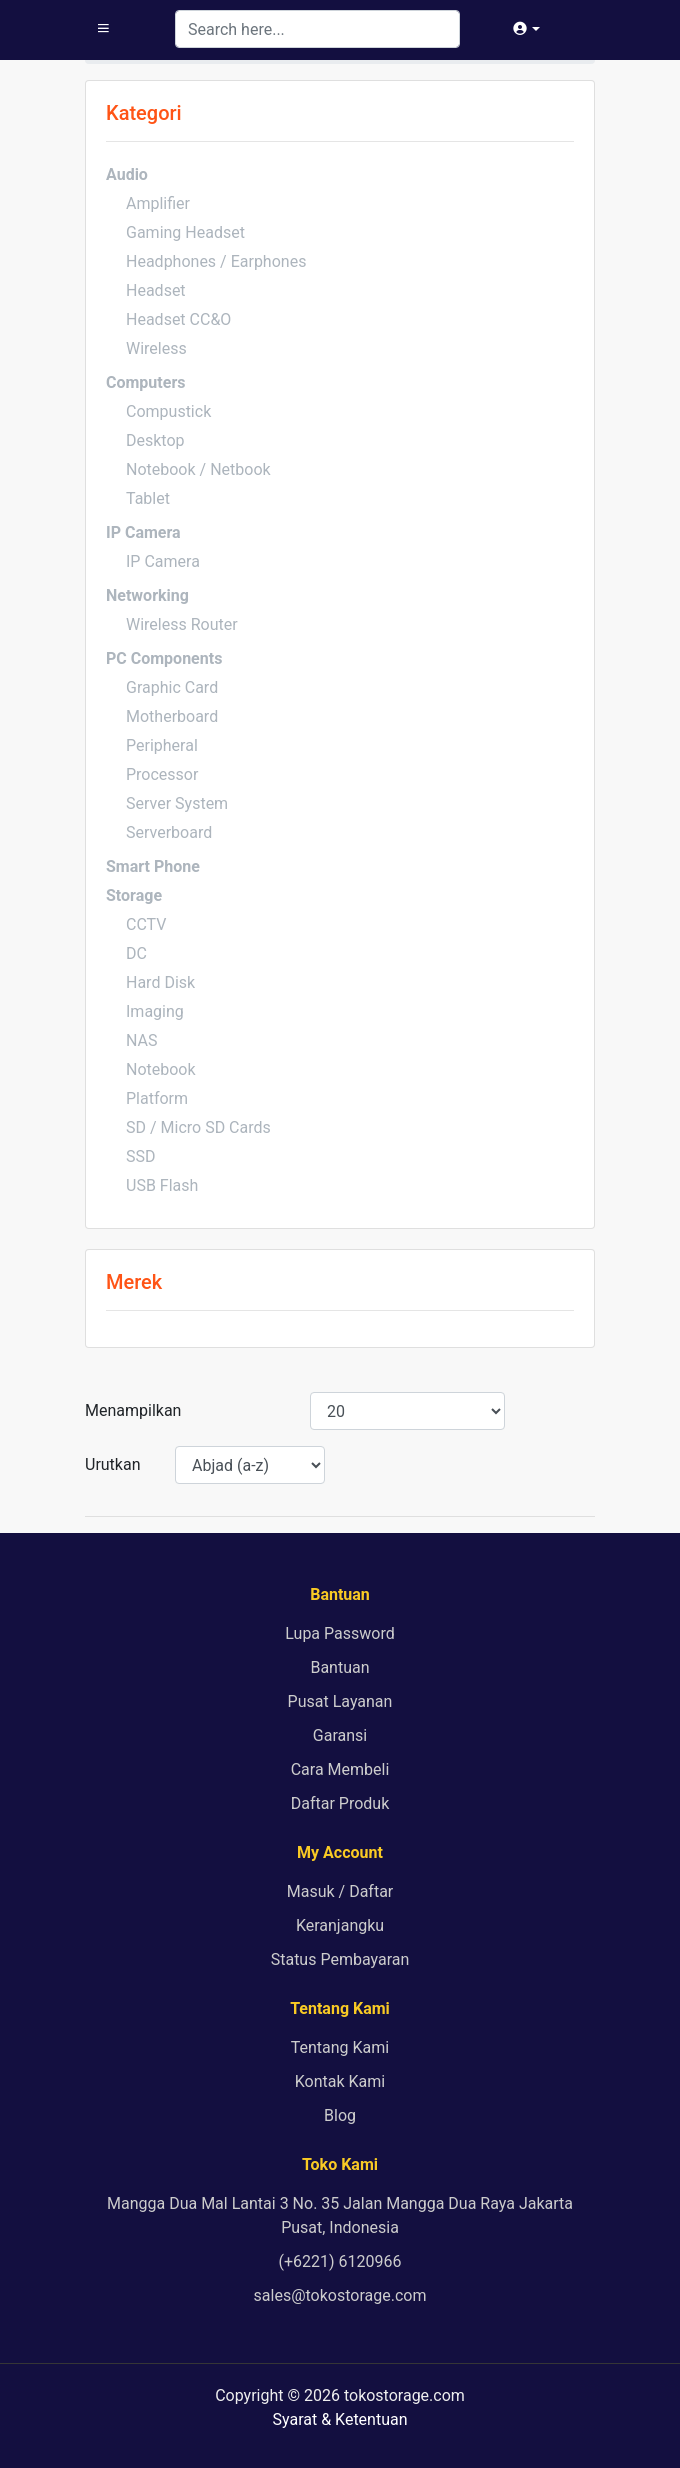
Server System (177, 803)
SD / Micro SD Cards (198, 1127)
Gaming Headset (185, 232)
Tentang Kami (340, 2047)
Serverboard (169, 832)
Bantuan (339, 1667)
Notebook (161, 1069)
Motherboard (172, 716)
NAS (142, 1040)
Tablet (148, 498)
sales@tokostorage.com (340, 2295)
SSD (141, 1156)
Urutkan (113, 1464)
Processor (162, 774)
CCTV (146, 924)
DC (136, 953)
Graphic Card (172, 687)
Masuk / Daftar (340, 1891)
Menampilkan (133, 1410)
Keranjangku (340, 1925)
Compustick (168, 411)
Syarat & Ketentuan (339, 2419)
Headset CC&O (178, 319)
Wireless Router (182, 624)
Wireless (156, 348)
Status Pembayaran (340, 1959)
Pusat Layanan (340, 1701)
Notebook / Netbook (198, 469)
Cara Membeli (340, 1769)
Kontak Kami (340, 2081)
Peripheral (162, 745)
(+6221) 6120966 (339, 2261)
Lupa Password (339, 1633)
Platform (157, 1098)
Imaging (155, 1011)
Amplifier (158, 203)
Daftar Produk (340, 1803)
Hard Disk (160, 982)
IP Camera (163, 561)
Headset (156, 290)
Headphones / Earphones (216, 261)
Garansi (340, 1735)
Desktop (155, 440)
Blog (340, 2115)
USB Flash (162, 1185)
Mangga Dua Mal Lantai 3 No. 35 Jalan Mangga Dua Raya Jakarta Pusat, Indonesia (340, 2215)
